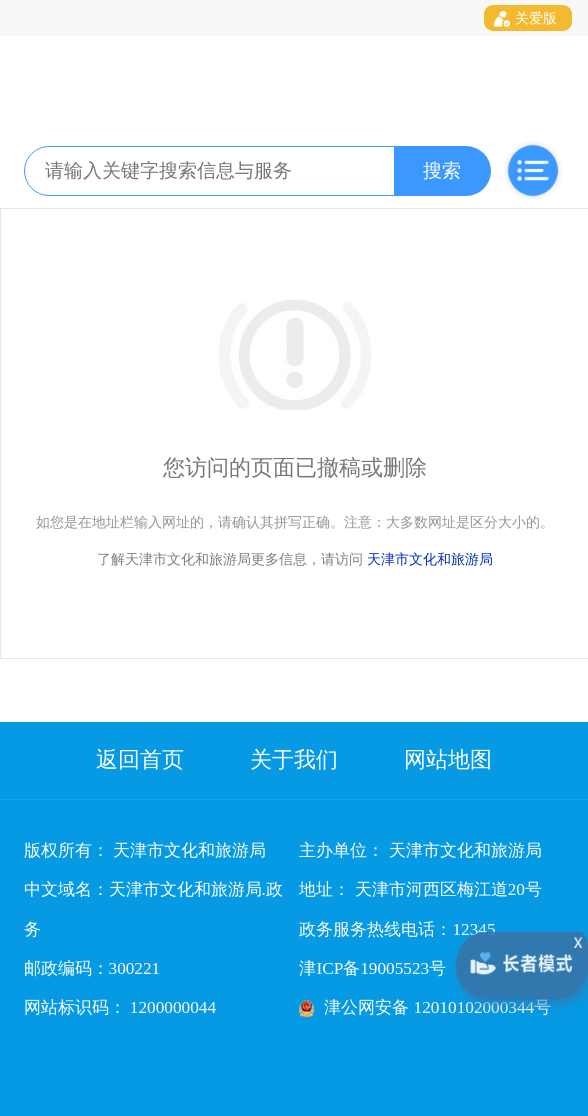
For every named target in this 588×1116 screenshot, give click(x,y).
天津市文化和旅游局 (430, 559)
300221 (135, 968)
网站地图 (448, 759)
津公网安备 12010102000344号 (437, 1007)
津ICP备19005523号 (372, 968)
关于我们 (294, 759)
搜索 (442, 170)
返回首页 (140, 759)
